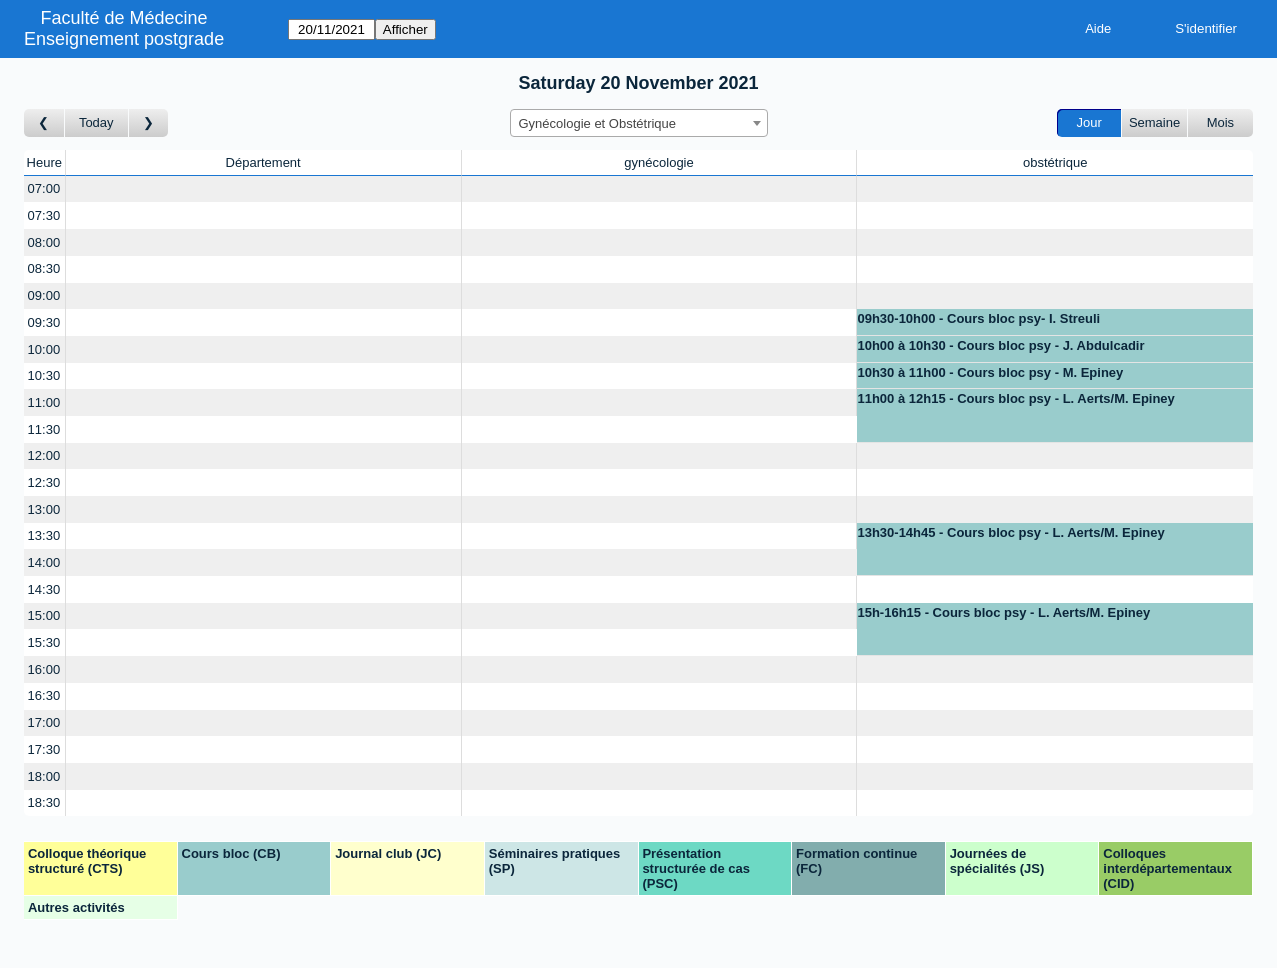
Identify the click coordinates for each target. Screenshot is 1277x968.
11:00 (44, 402)
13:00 (44, 509)
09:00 (44, 295)
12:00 (44, 455)
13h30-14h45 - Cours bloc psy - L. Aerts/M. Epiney (1010, 532)
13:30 (44, 535)
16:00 (44, 669)
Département (263, 162)
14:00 (44, 562)
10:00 (44, 349)
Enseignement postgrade (124, 39)
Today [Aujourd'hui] (96, 122)
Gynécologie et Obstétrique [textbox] (598, 123)
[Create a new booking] (263, 189)
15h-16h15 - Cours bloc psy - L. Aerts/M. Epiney (1003, 612)
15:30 (44, 642)
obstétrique (1055, 162)
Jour (1089, 122)
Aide (1098, 28)
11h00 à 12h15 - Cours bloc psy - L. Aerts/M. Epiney (1015, 398)
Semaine (1154, 122)
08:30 (44, 268)
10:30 (44, 375)
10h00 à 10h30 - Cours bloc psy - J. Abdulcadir (1000, 345)
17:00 (44, 722)
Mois (1220, 122)
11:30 (44, 429)
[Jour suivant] (149, 123)
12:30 (44, 482)
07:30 (44, 215)
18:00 (44, 776)
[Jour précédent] (44, 123)
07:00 (44, 188)
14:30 (44, 589)
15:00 (44, 615)
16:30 (44, 695)
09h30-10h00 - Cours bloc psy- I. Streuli (978, 318)
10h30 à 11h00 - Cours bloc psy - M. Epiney (990, 372)
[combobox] (639, 123)
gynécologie (658, 162)
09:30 (44, 322)
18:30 (44, 802)
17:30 (44, 749)
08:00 (44, 242)
